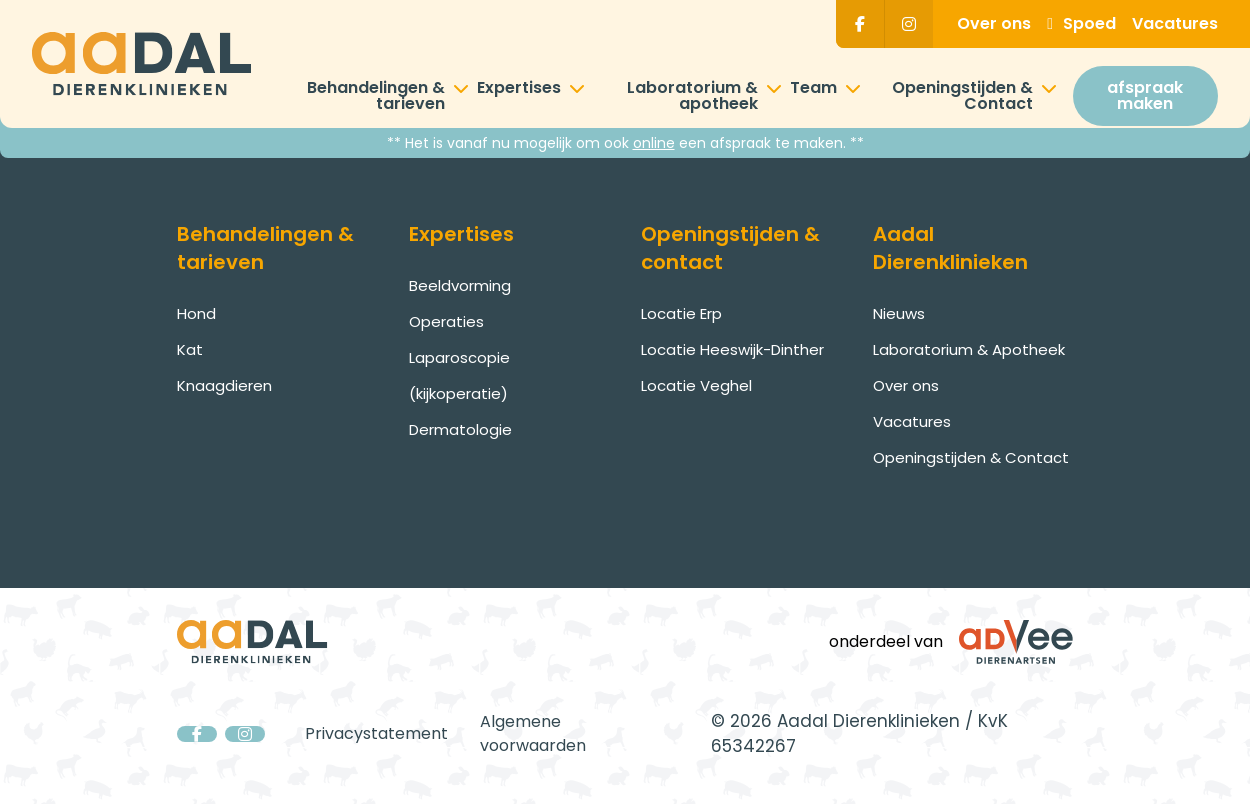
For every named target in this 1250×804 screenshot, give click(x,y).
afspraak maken (1145, 95)
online (654, 143)
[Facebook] (860, 24)
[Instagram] (909, 24)
